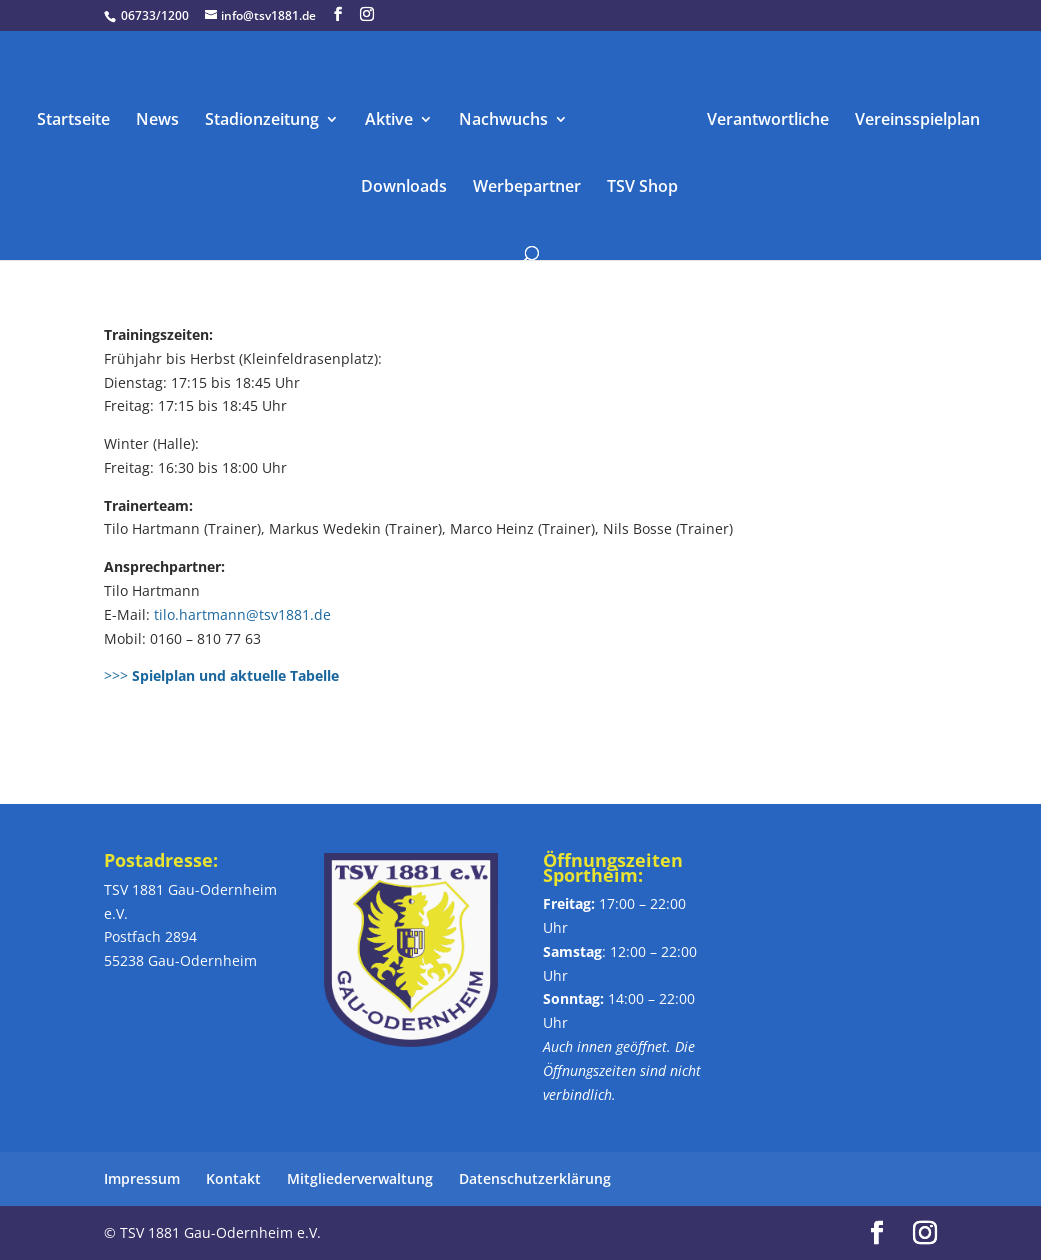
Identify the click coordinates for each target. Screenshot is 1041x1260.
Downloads (404, 188)
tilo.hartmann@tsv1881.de (242, 614)
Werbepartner (527, 188)
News (157, 121)
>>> (223, 675)
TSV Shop (642, 188)
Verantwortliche (768, 121)
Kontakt (233, 1178)
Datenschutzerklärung (535, 1178)
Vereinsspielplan (917, 121)
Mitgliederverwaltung (360, 1178)
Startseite (73, 121)
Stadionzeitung (262, 121)
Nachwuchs (503, 121)
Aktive (389, 121)
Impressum (142, 1178)
